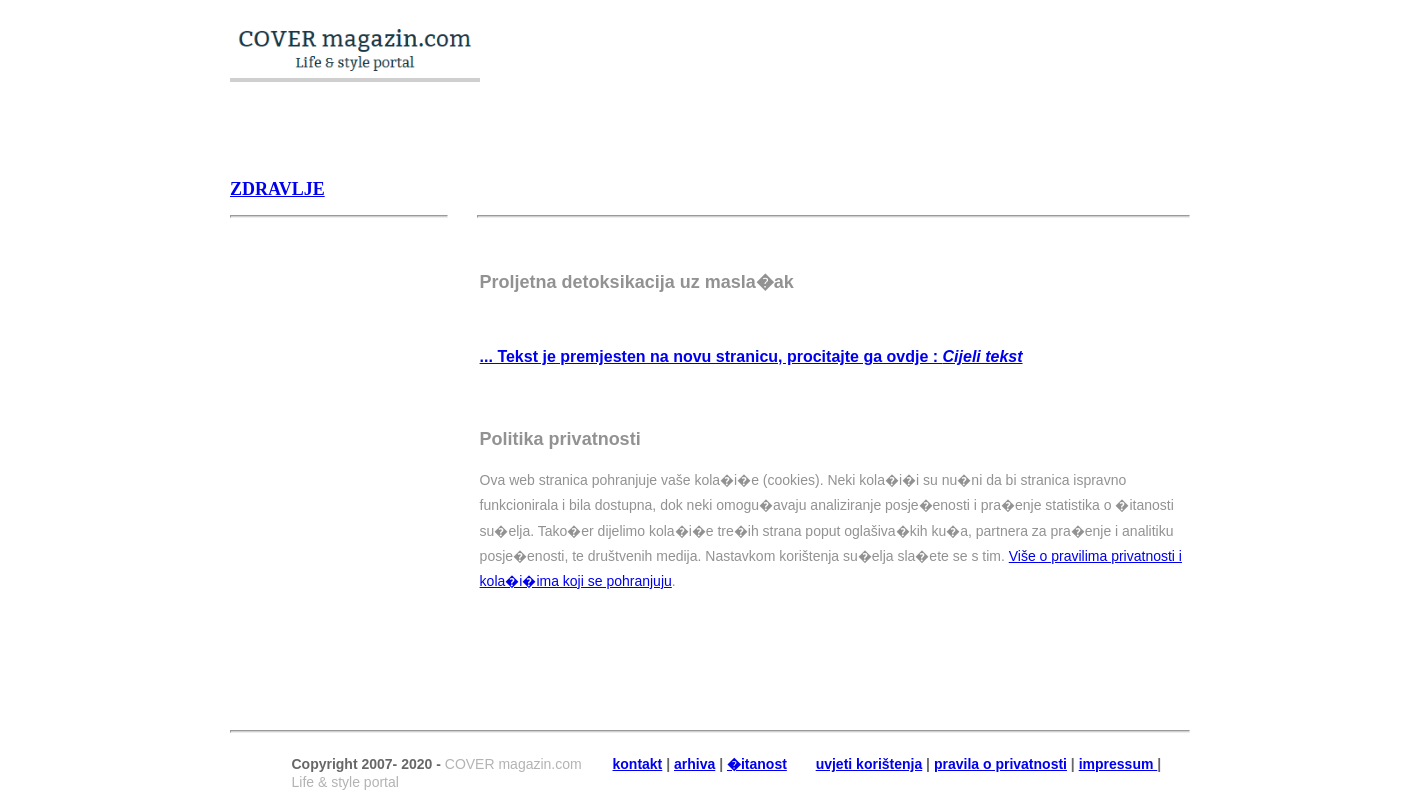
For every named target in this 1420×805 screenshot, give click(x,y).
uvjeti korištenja (869, 764)
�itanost (757, 764)
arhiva (694, 764)
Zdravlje (277, 189)
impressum (1118, 764)
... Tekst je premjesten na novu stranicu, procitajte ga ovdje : (751, 356)
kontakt (638, 764)
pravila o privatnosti (1000, 764)
